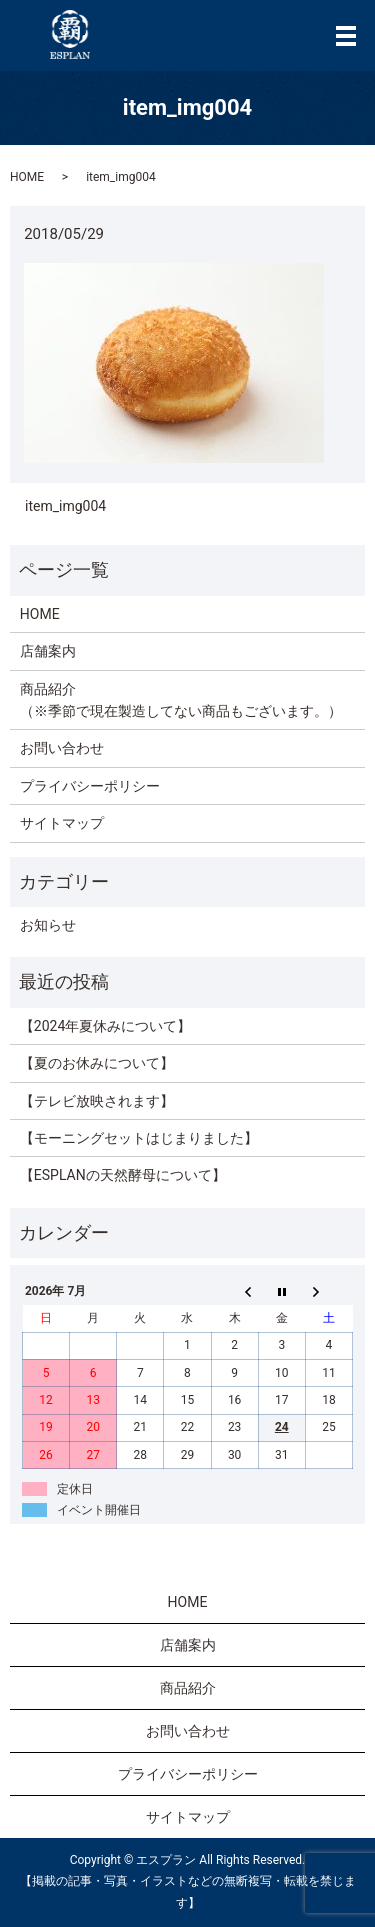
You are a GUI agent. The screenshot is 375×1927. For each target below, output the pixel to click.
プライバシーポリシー (90, 786)
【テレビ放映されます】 (97, 1101)
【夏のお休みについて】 (97, 1063)
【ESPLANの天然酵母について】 (123, 1175)
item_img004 (65, 506)
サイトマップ (62, 823)
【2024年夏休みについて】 (105, 1026)
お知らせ (48, 925)
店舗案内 (48, 651)
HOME (27, 177)
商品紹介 (188, 1688)
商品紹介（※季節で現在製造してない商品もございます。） (181, 700)
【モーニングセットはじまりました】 (139, 1138)
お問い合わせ (62, 748)
